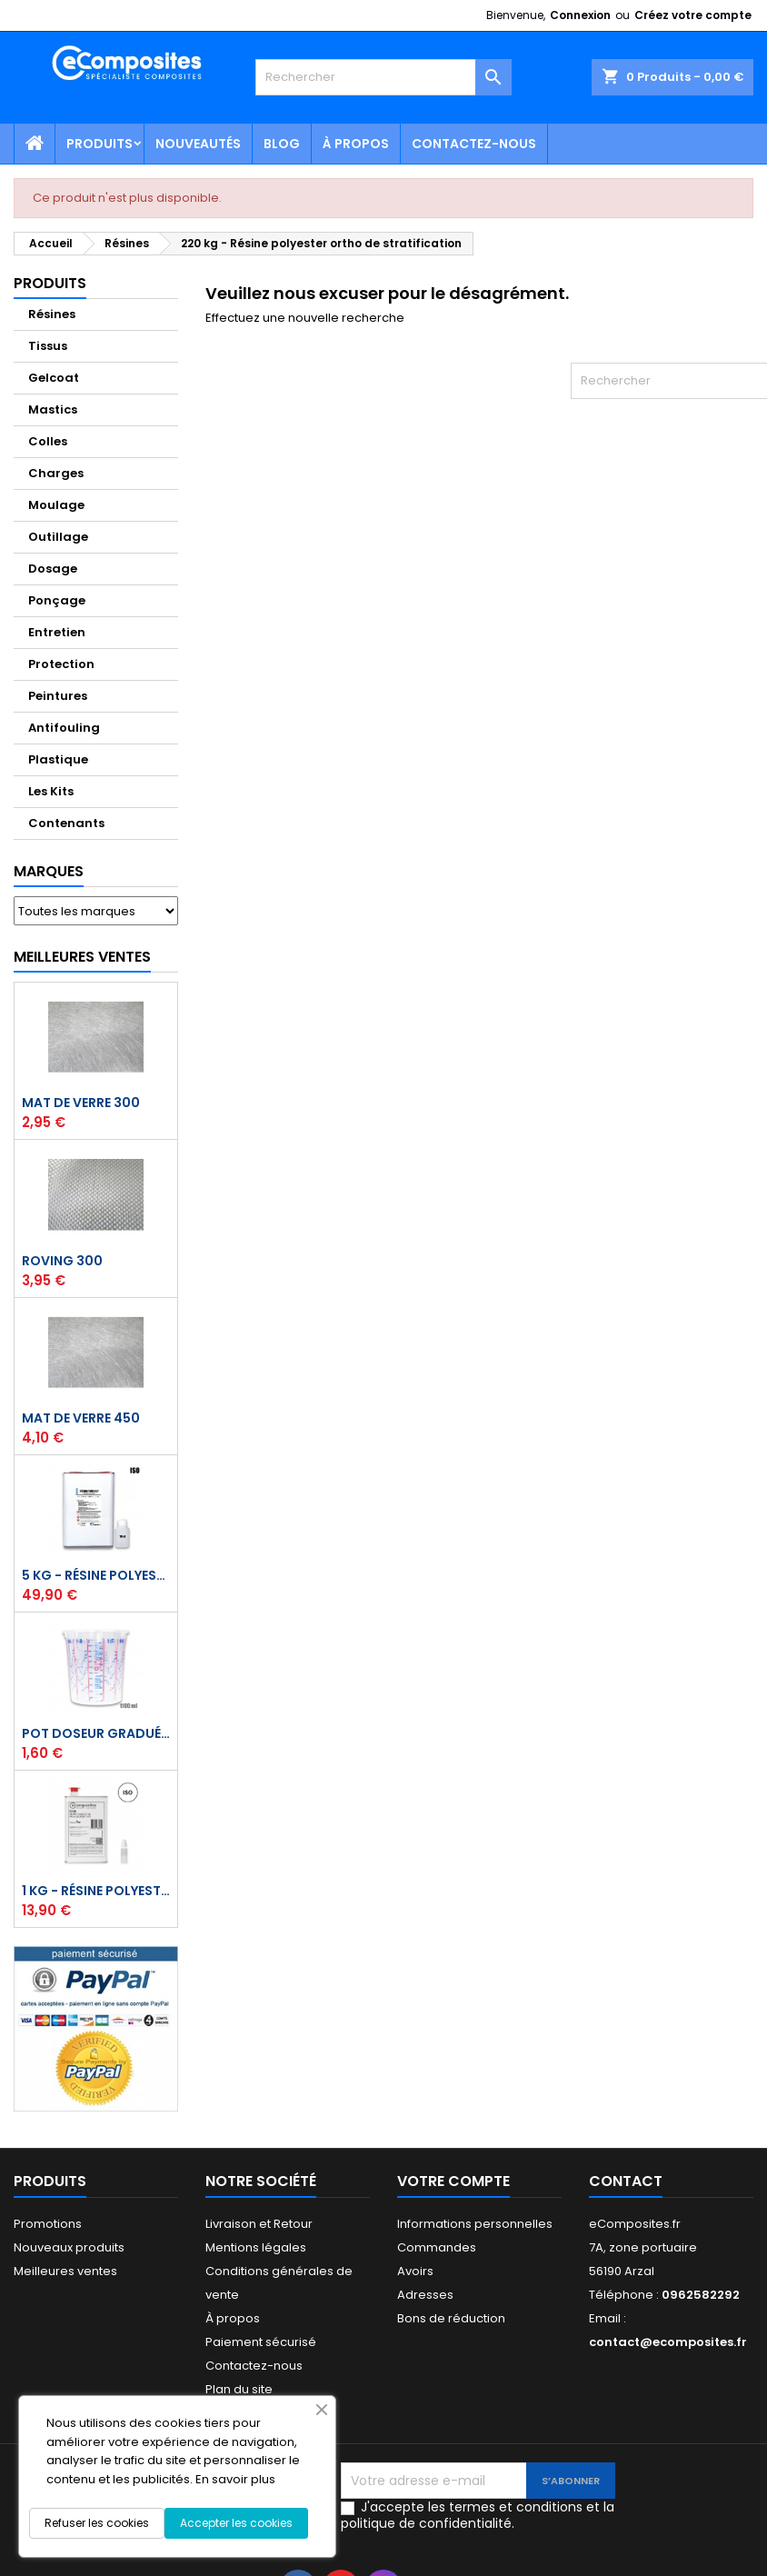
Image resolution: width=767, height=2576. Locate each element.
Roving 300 (62, 1260)
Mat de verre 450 (81, 1418)
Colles (47, 441)
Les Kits (51, 791)
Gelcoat (53, 377)
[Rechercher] (383, 77)
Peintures (57, 695)
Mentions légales (255, 2247)
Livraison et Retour (259, 2223)
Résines (51, 314)
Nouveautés (198, 144)
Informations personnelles (475, 2223)
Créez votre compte (693, 15)
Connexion (580, 15)
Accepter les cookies (236, 2523)
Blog (282, 144)
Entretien (56, 632)
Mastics (52, 409)
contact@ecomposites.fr (668, 2342)
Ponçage (56, 600)
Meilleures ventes (65, 2271)
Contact (625, 2181)
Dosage (52, 568)
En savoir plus (235, 2479)
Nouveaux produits (69, 2247)
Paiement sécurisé (260, 2342)
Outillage (58, 536)
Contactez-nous (474, 144)
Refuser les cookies (97, 2523)
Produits (99, 144)
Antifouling (64, 727)
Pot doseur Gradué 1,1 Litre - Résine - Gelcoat (96, 1733)
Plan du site (239, 2389)
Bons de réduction (451, 2318)
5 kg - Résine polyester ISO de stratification (96, 1575)
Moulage (56, 505)
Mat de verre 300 (81, 1102)
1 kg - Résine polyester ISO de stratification (96, 1890)
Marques (49, 871)
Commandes (436, 2247)
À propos (356, 144)
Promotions (48, 2223)
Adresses (425, 2294)
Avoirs (415, 2271)
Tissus (47, 345)
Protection (61, 664)
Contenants (66, 823)
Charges (56, 473)
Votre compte (453, 2181)
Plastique (58, 759)
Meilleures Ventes (82, 956)
